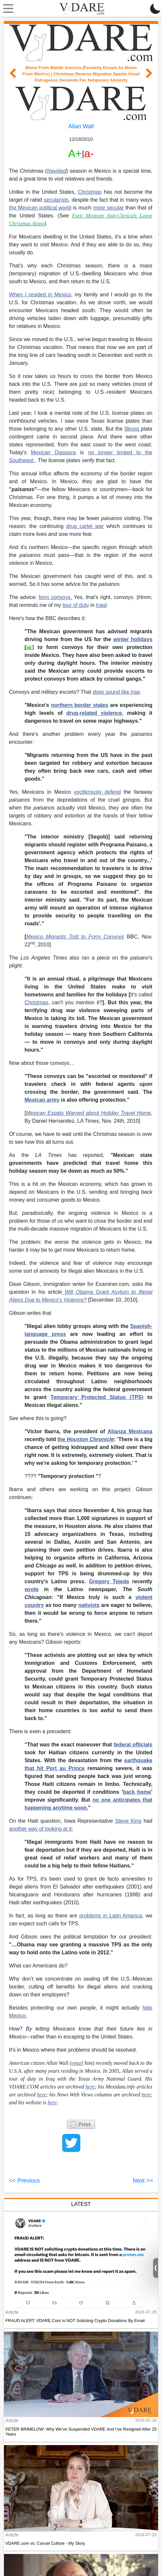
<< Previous (24, 2180)
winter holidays (132, 639)
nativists (88, 1605)
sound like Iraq (116, 692)
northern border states (79, 705)
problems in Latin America (110, 1915)
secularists (56, 200)
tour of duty (76, 605)
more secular (108, 208)
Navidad (57, 171)
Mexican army (41, 1100)
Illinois (132, 429)
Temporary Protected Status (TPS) (97, 1397)
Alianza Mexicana (130, 1431)
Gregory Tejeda (109, 1581)
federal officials (133, 1744)
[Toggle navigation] (6, 8)
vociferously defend (97, 792)
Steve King (128, 1821)
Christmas (89, 192)
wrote (31, 1589)
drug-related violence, (94, 713)
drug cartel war (85, 526)
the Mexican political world (40, 208)
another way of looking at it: (41, 1829)
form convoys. (55, 597)
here (146, 2094)
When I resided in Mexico (40, 294)
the (85, 1439)
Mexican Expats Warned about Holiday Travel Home (88, 1113)
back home (137, 1792)
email (77, 2063)
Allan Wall (81, 126)
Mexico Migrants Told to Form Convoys (75, 936)
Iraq (100, 605)
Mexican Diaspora (53, 452)
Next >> (143, 2180)
